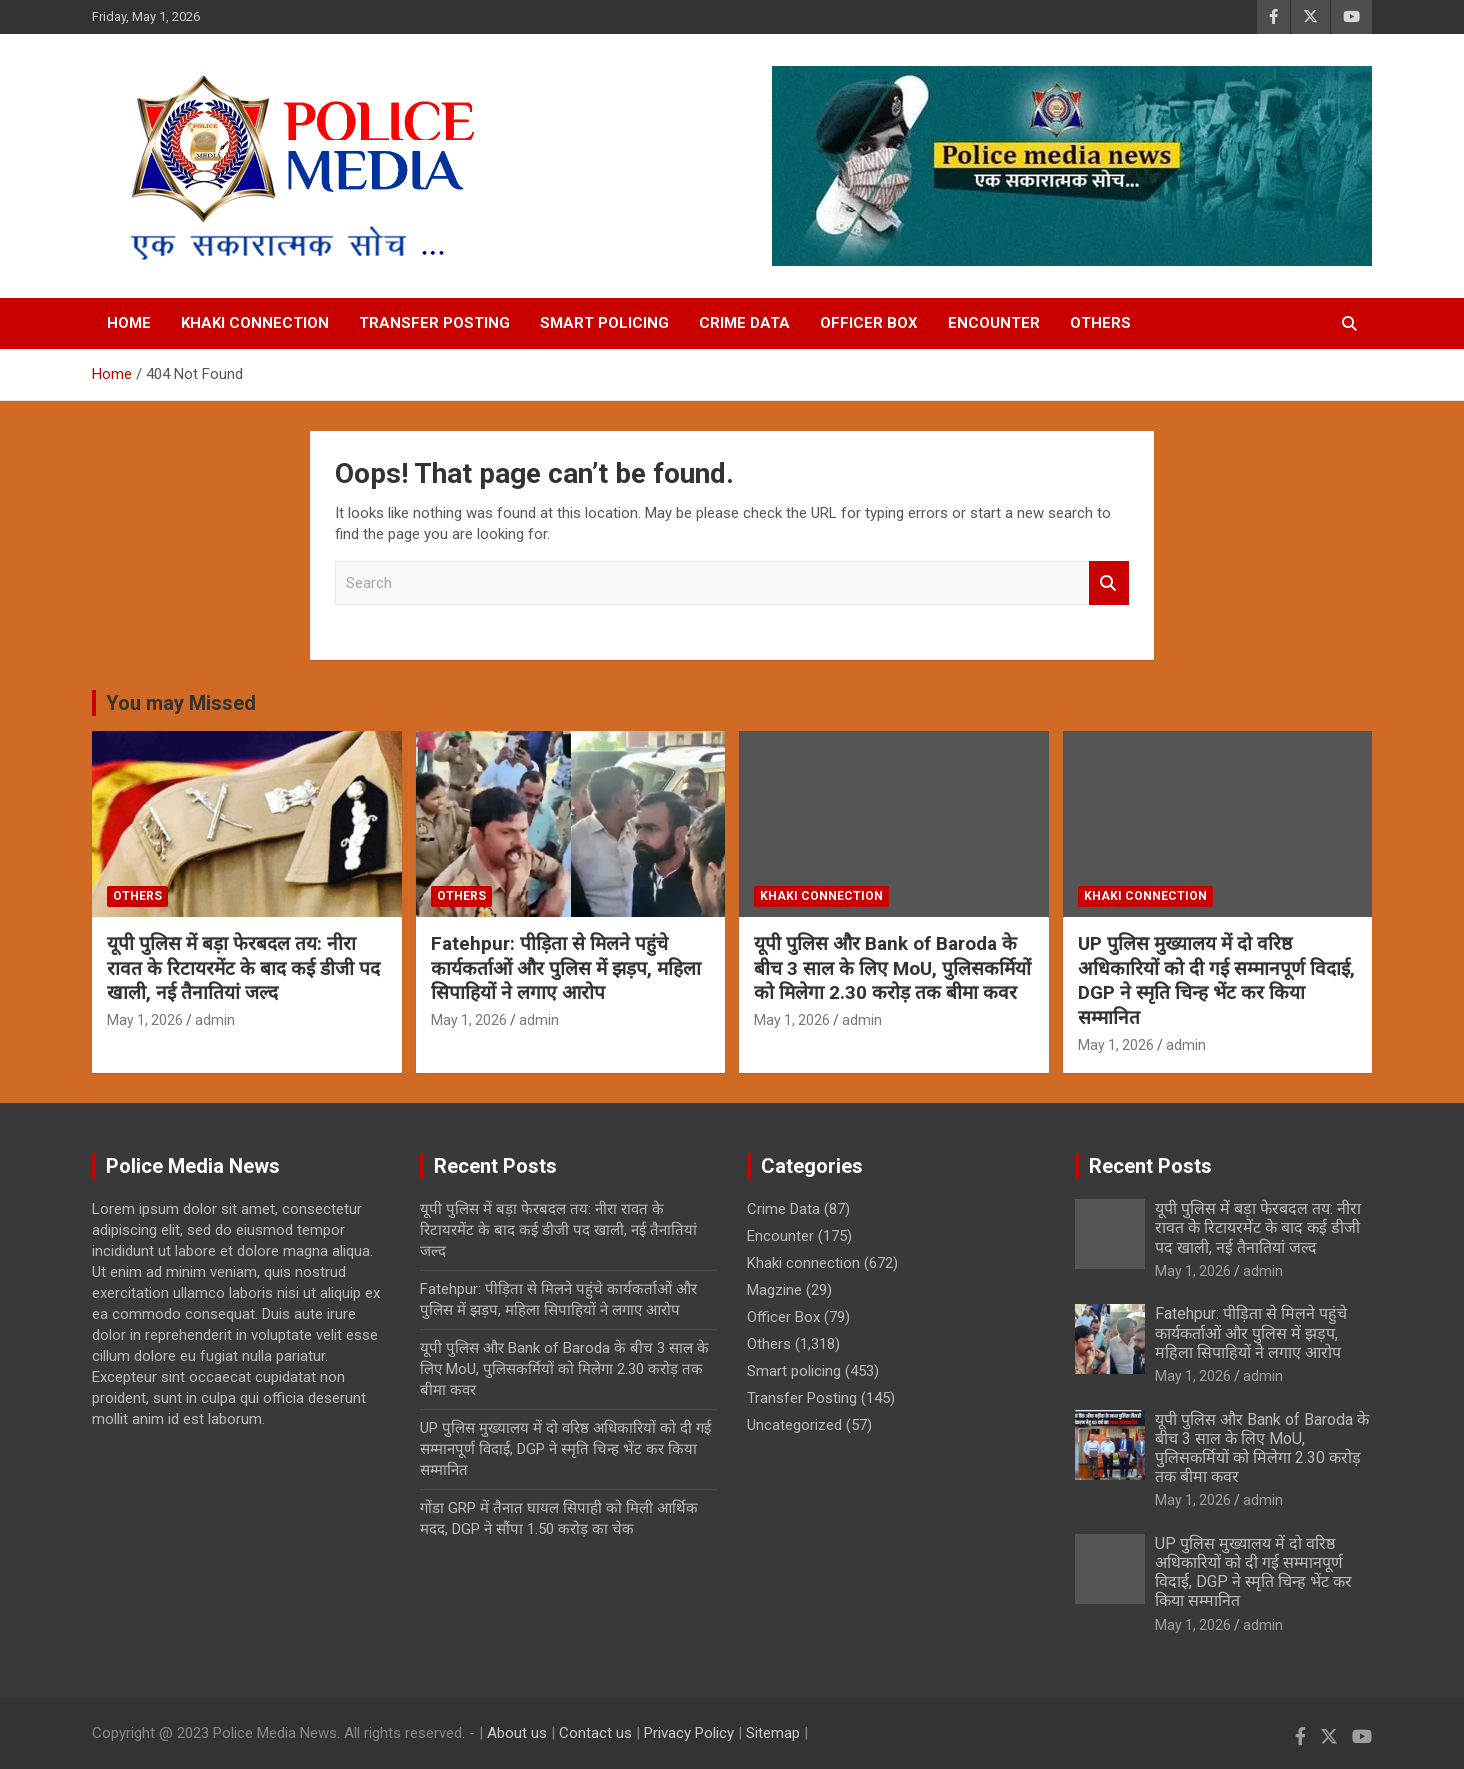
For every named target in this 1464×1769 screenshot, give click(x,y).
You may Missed (181, 703)
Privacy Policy (689, 1733)
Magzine (774, 1290)
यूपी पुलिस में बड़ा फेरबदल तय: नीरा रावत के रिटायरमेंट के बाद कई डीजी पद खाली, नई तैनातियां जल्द (243, 968)
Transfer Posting (434, 323)
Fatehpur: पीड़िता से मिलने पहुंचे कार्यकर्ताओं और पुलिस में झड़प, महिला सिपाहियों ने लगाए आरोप (566, 968)
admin (215, 1020)
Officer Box (869, 323)
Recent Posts (1150, 1166)
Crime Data (744, 323)
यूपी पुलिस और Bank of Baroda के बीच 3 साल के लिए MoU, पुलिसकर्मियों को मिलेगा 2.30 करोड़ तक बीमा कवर (892, 968)
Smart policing (604, 323)
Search (1109, 583)
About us (517, 1733)
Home (129, 323)
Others (1100, 323)
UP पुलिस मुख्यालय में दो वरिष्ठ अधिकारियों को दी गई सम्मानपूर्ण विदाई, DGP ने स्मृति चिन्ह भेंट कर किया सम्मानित (1216, 980)
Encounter (994, 323)
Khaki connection (255, 323)
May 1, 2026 (145, 1020)
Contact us (595, 1733)
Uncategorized (794, 1425)
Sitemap (773, 1733)
